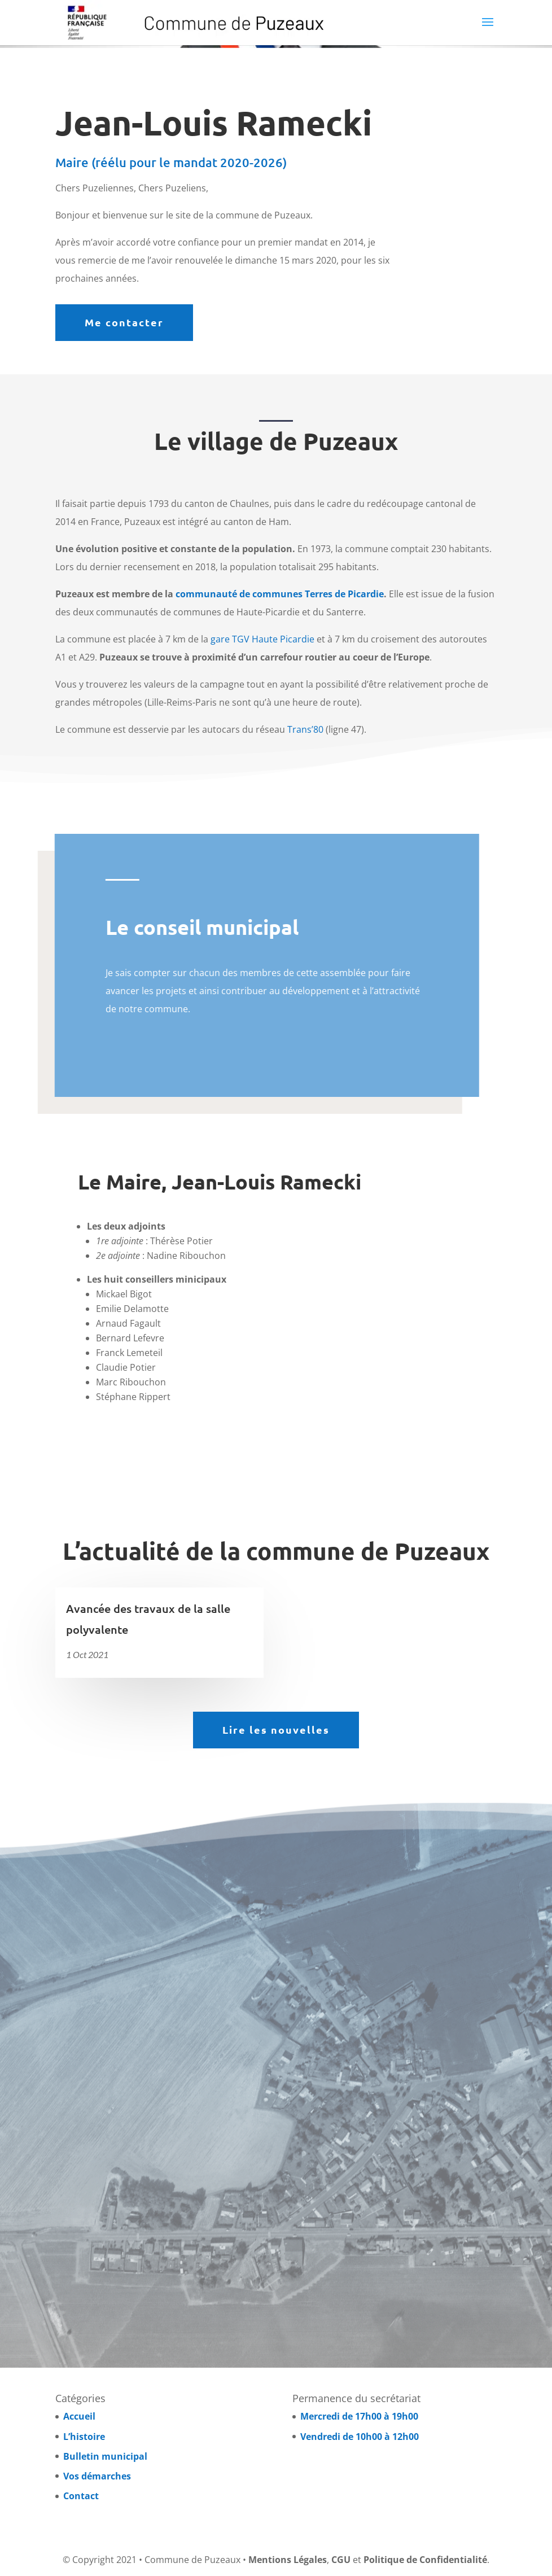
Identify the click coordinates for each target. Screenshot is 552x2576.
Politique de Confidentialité (425, 2559)
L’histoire (84, 2436)
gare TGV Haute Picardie (262, 639)
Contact (81, 2496)
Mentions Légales (287, 2559)
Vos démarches (97, 2476)
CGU (341, 2559)
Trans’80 (305, 729)
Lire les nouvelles (276, 1729)
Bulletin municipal (105, 2456)
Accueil (79, 2416)
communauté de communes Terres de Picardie (280, 594)
